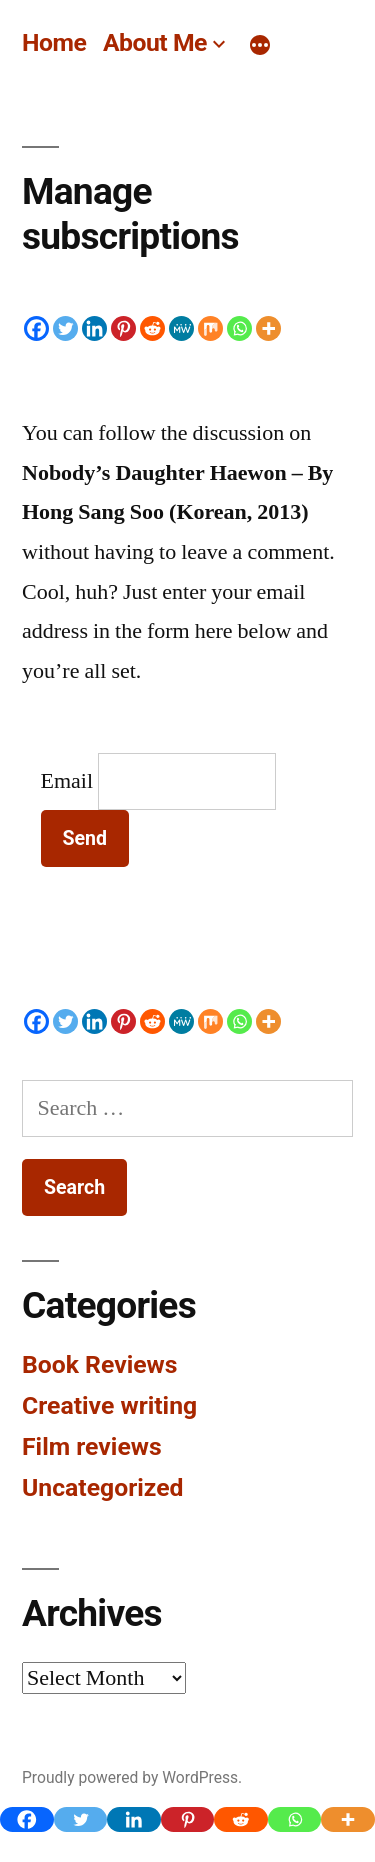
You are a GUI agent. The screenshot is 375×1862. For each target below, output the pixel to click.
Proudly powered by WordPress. (132, 1777)
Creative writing (109, 1405)
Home (54, 42)
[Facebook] (36, 328)
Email (67, 781)
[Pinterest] (123, 328)
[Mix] (210, 328)
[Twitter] (65, 328)
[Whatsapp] (239, 328)
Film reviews (92, 1446)
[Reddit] (152, 328)
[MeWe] (181, 328)
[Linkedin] (94, 328)
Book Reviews (100, 1364)
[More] (260, 46)
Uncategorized (103, 1487)
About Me (155, 42)
